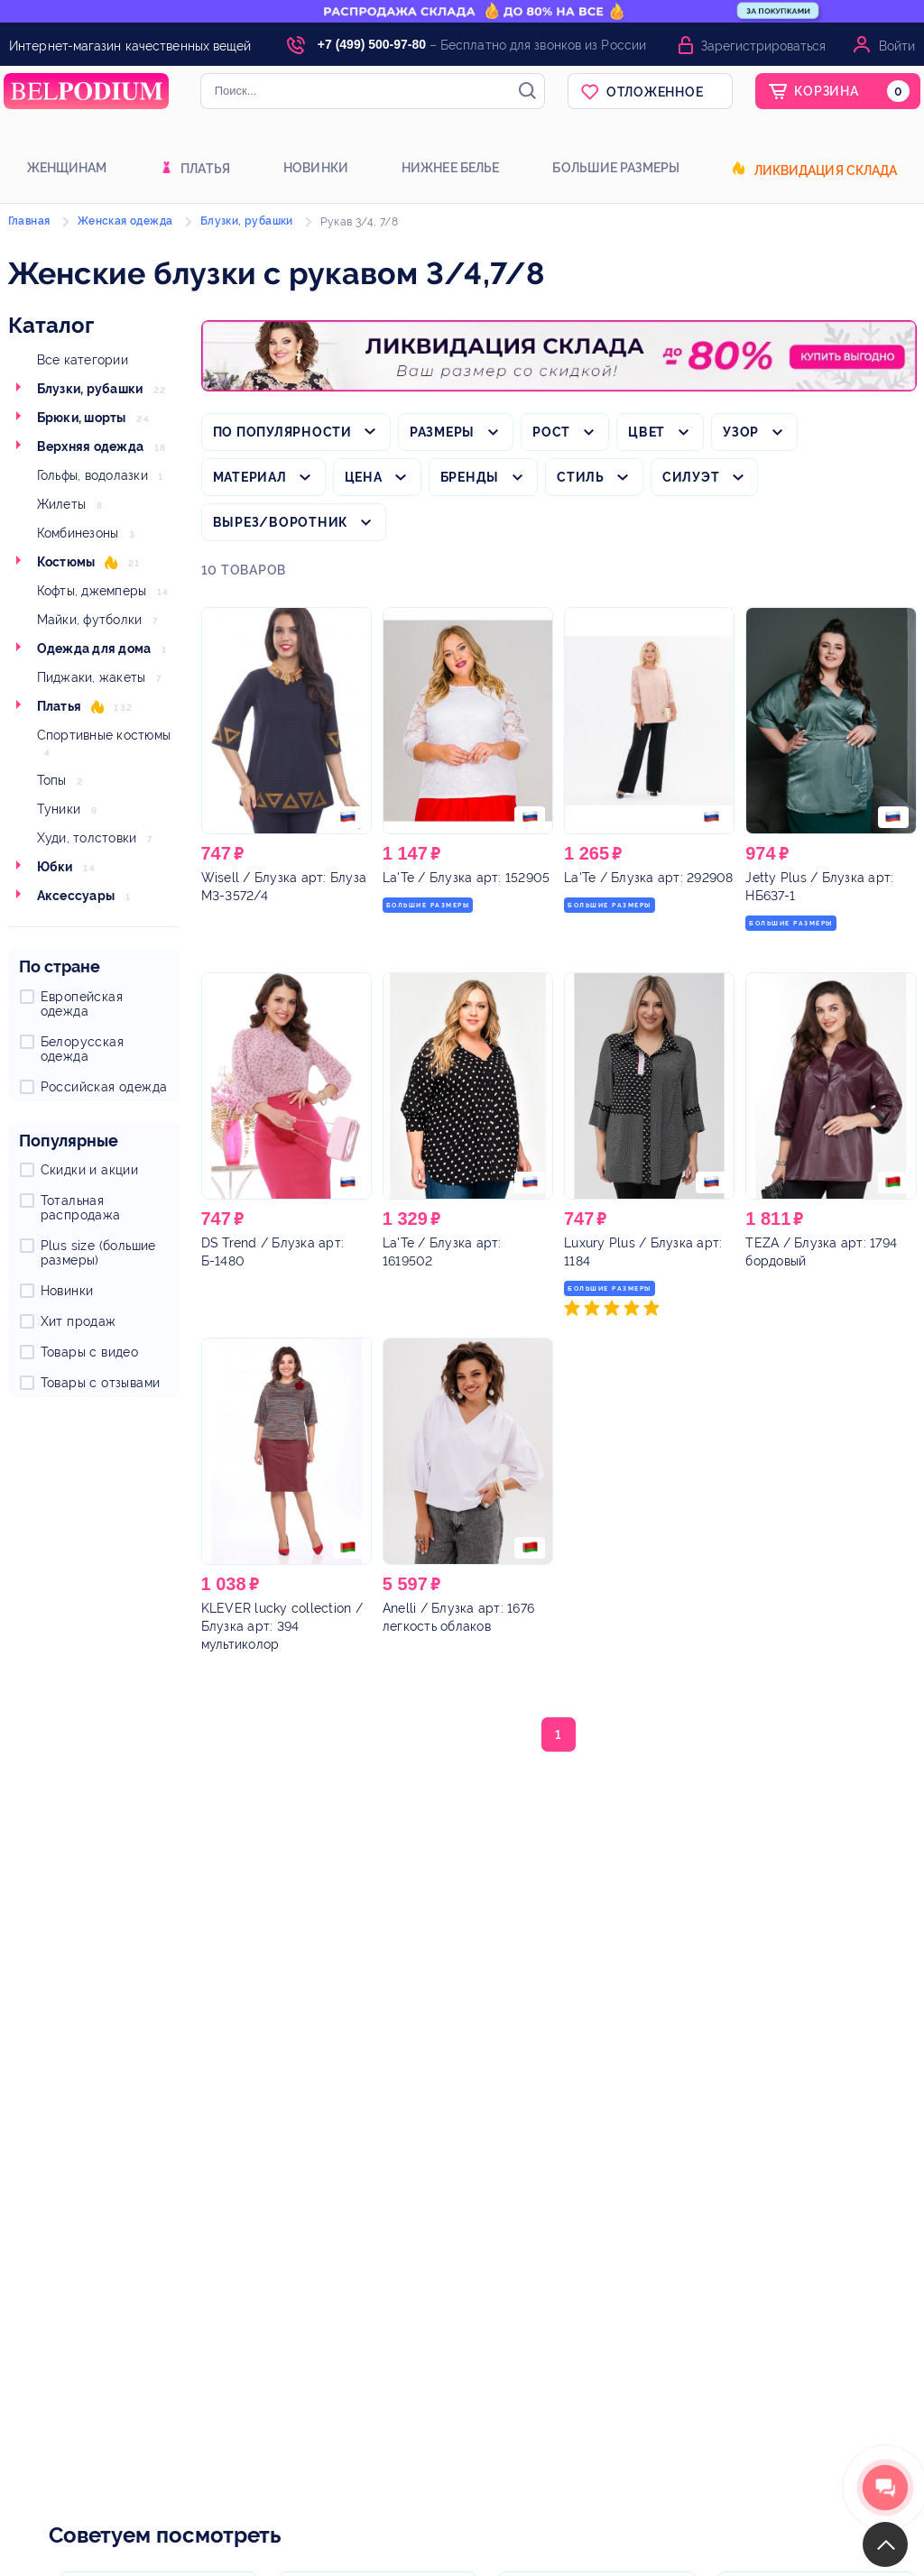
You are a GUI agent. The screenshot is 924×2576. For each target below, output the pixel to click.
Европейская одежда (82, 1003)
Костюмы (66, 562)
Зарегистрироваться (763, 46)
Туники (59, 809)
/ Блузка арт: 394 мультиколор (282, 1626)
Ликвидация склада (826, 170)
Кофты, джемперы (92, 591)
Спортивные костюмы (104, 735)
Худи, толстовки (87, 838)
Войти (897, 46)
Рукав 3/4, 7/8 (359, 222)
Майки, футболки (90, 619)
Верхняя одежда (90, 446)
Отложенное (655, 92)
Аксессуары (76, 895)
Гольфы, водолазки (92, 475)
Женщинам (67, 168)
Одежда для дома (94, 648)
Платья (205, 168)
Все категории (82, 360)
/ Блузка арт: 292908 (649, 877)
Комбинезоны (78, 533)
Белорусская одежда (82, 1049)
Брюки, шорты (81, 417)
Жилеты (62, 504)
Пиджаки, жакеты (91, 677)
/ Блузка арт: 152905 (466, 877)
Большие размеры (615, 168)
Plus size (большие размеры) (98, 1252)
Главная (29, 221)
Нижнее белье (450, 168)
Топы (52, 780)
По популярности (282, 432)
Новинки (315, 168)
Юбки (55, 867)
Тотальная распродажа (81, 1207)
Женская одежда (125, 221)
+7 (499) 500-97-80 (372, 44)
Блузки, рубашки (90, 389)
